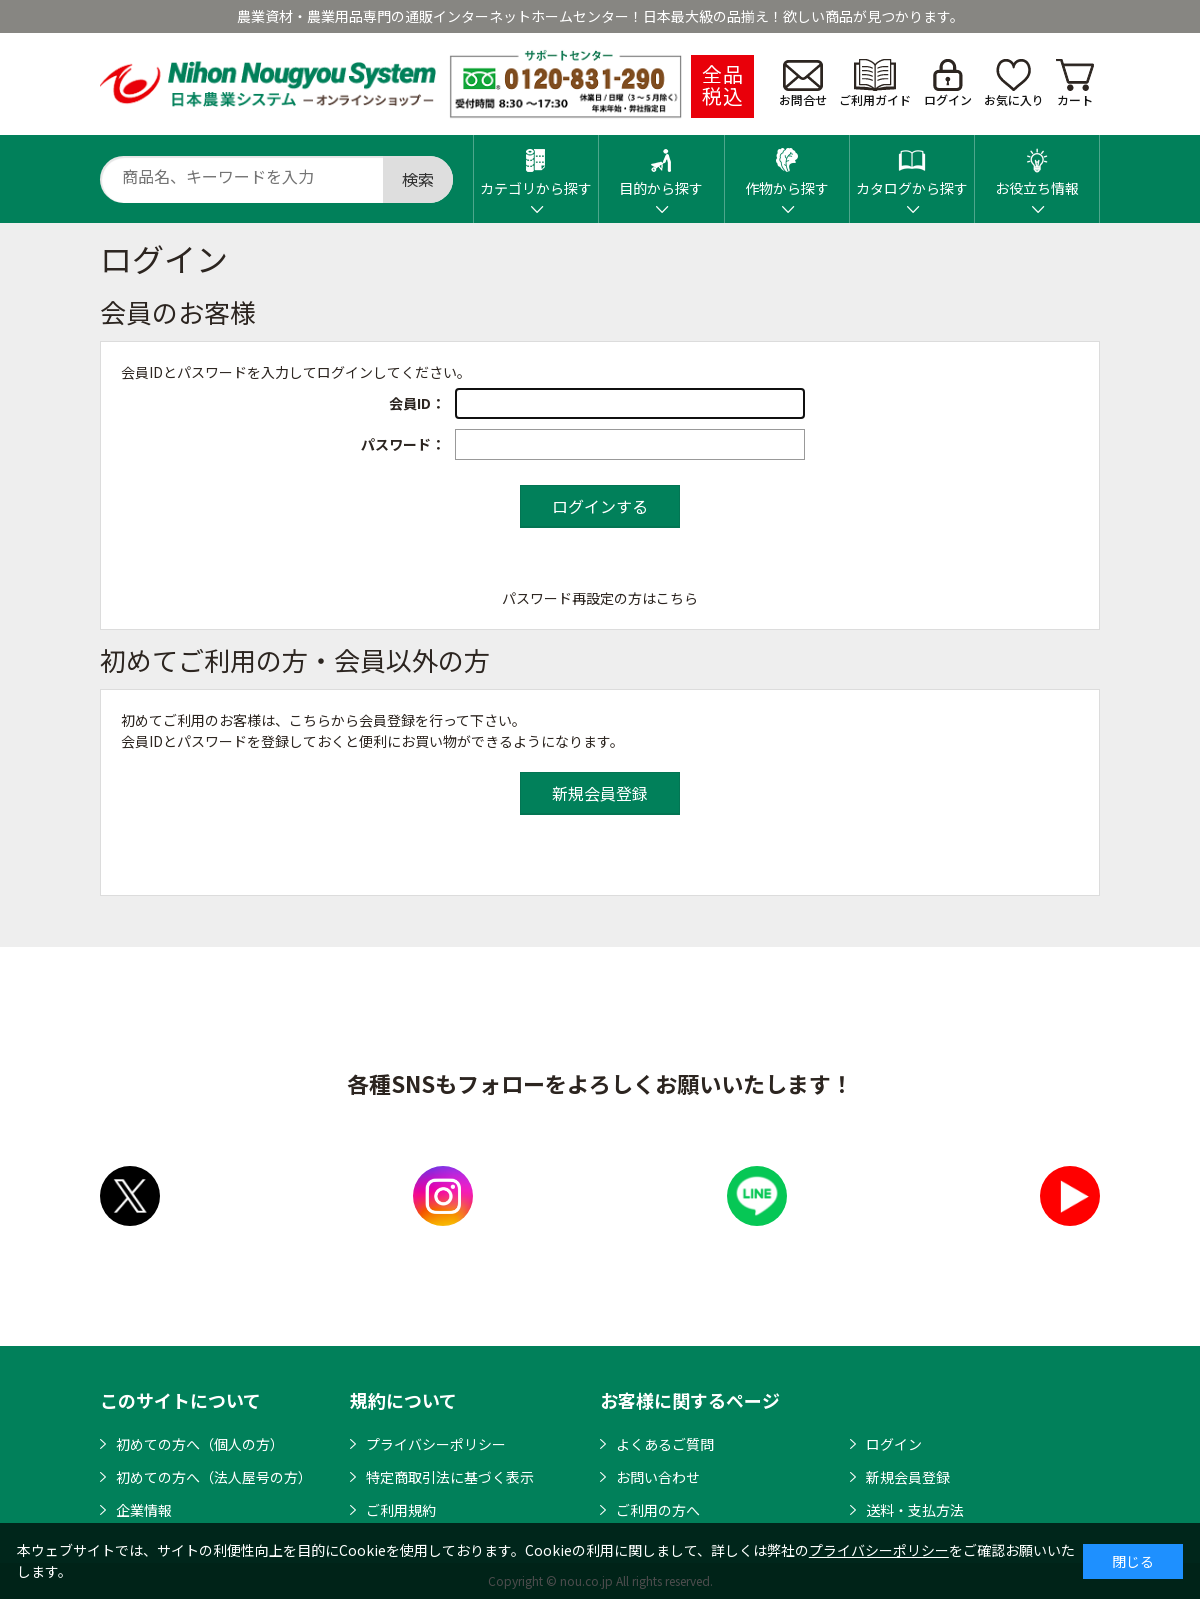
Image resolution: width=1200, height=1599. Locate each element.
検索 (418, 179)
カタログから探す (912, 166)
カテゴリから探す (536, 166)
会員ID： (417, 403)
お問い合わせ (658, 1477)
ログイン (948, 83)
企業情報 (144, 1510)
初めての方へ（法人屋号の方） (214, 1477)
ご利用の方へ (658, 1510)
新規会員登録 (908, 1477)
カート (1075, 83)
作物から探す (787, 166)
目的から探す (661, 166)
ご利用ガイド (875, 83)
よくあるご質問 (665, 1444)
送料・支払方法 (915, 1510)
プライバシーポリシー (436, 1444)
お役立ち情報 (1037, 166)
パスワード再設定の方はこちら (600, 598)
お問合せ (803, 84)
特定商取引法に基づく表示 (450, 1477)
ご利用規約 (401, 1510)
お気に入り (1014, 83)
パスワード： (403, 444)
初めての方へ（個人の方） (200, 1444)
